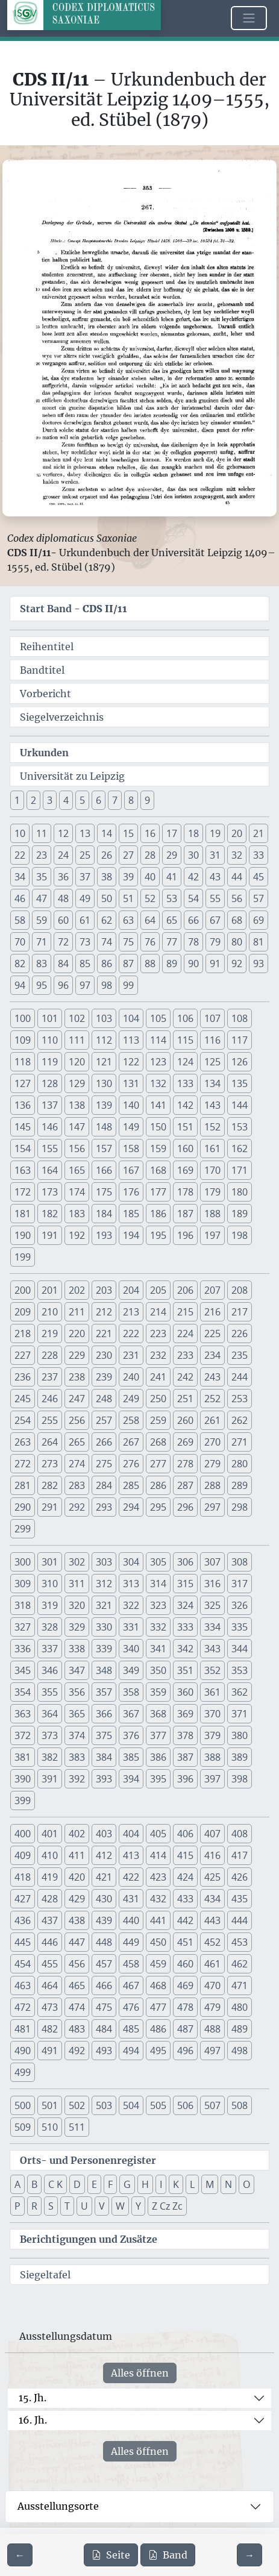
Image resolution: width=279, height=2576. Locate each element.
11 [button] (41, 833)
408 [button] (239, 1833)
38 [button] (106, 876)
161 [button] (212, 1148)
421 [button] (104, 1877)
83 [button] (41, 963)
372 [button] (22, 1735)
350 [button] (158, 1670)
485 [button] (131, 2028)
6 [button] (98, 800)
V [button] (102, 2206)
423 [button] (158, 1877)
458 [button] (131, 1963)
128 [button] (50, 1083)
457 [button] (104, 1963)
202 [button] (77, 1290)
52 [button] (150, 898)
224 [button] (185, 1333)
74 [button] (106, 941)
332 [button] (158, 1627)
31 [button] (215, 855)
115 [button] (185, 1040)
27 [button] (128, 855)
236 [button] (22, 1377)
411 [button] (77, 1855)
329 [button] (77, 1627)
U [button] (84, 2206)
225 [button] (212, 1333)
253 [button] (239, 1398)
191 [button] (50, 1235)
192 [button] (77, 1235)
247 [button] (77, 1398)
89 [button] (171, 963)
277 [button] (158, 1463)
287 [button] (185, 1485)
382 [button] (50, 1757)
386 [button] (158, 1757)
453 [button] (239, 1942)
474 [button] (77, 2007)
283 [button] (77, 1485)
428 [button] (50, 1898)
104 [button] (131, 1018)
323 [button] (158, 1605)
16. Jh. (33, 2420)
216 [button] (212, 1311)
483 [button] (77, 2028)
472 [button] (22, 2007)
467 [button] (131, 1985)
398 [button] (239, 1778)
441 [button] (158, 1920)
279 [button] (212, 1463)
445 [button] (22, 1942)
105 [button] (158, 1018)
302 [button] (77, 1561)
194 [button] (131, 1235)
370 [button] (212, 1713)
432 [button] (158, 1898)
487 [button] (185, 2028)
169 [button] (185, 1170)
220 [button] (77, 1333)
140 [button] (131, 1105)
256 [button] (77, 1420)
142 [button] (185, 1105)
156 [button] (77, 1148)
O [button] (246, 2184)
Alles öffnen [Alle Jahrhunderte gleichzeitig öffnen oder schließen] (140, 2373)
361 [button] (212, 1692)
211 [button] (77, 1311)
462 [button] (239, 1963)
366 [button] (104, 1713)
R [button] (34, 2206)
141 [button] (158, 1105)
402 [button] (77, 1833)
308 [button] (239, 1561)
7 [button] (115, 800)
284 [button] (104, 1485)
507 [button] (212, 2105)
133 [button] (185, 1083)
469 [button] (185, 1985)
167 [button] (131, 1170)
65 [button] (171, 920)
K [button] (176, 2184)
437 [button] (50, 1920)
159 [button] (158, 1148)
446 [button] (50, 1942)
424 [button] (185, 1877)
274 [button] (77, 1463)
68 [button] (236, 920)
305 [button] (158, 1561)
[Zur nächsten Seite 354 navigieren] (249, 2554)
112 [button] (104, 1040)
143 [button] (212, 1105)
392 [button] (77, 1778)
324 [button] (185, 1605)
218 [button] (22, 1333)
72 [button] (63, 941)
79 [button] (215, 941)
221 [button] (104, 1333)
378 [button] (185, 1735)
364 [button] (50, 1713)
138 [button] (77, 1105)
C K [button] (55, 2184)
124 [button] (185, 1061)
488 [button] (212, 2028)
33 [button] (258, 855)
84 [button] (63, 963)
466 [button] (104, 1985)
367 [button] (131, 1713)
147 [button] (77, 1126)
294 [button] (131, 1507)
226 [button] (239, 1333)
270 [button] (212, 1442)
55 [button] (215, 898)
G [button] (127, 2184)
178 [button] (185, 1192)
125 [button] (212, 1061)
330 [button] (104, 1627)
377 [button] (158, 1735)
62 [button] (106, 920)
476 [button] (131, 2007)
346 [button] (50, 1670)
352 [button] (212, 1670)
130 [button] (104, 1083)
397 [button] (212, 1778)
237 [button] (50, 1377)
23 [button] (41, 855)
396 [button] (185, 1778)
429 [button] (77, 1898)
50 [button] (106, 898)
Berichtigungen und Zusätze (88, 2239)
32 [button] (236, 855)
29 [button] (171, 855)
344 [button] (239, 1648)
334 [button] (212, 1627)
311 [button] (77, 1583)
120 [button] (77, 1061)
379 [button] (212, 1735)
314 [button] (158, 1583)
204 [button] (131, 1290)
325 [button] (212, 1605)
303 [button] (104, 1561)
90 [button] (193, 963)
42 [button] (193, 876)
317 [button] (239, 1583)
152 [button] (212, 1126)
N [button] (228, 2184)
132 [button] (158, 1083)
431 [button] (131, 1898)
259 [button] (158, 1420)
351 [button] (185, 1670)
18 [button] (193, 833)
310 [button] (50, 1583)
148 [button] (104, 1126)
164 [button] (50, 1170)
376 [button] (131, 1735)
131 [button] (131, 1083)
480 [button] (239, 2007)
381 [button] (22, 1757)
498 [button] (239, 2050)
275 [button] (104, 1463)
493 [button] (104, 2050)
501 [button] (50, 2105)
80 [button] (236, 941)
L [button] (192, 2184)
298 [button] (239, 1507)
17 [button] (171, 833)
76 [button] (150, 941)
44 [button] (236, 876)
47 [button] (41, 898)
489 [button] (239, 2028)
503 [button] (104, 2105)
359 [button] (158, 1692)
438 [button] (77, 1920)
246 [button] (50, 1398)
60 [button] (63, 920)
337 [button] (50, 1648)
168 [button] (158, 1170)
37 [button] (85, 876)
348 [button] (104, 1670)
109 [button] (22, 1040)
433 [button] (185, 1898)
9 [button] (147, 800)
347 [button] (77, 1670)
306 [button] (185, 1561)
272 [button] (22, 1463)
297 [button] (212, 1507)
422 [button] (131, 1877)
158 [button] (131, 1148)
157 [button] (104, 1148)
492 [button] (77, 2050)
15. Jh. (32, 2398)
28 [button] (150, 855)
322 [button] (131, 1605)
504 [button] (131, 2105)
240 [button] (131, 1377)
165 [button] (77, 1170)
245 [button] (22, 1398)
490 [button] (22, 2050)
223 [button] (158, 1333)
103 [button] (104, 1018)
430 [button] (104, 1898)
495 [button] (158, 2050)
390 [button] (22, 1778)
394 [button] (131, 1778)
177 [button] (158, 1192)
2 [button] (33, 800)
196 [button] (185, 1235)
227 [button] (22, 1355)
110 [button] (50, 1040)
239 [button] (104, 1377)
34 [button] (19, 876)
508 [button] (239, 2105)
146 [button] (50, 1126)
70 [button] (19, 941)
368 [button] (158, 1713)
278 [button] (185, 1463)
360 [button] (185, 1692)
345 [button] (22, 1670)
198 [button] (239, 1235)
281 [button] (22, 1485)
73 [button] (85, 941)
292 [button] (77, 1507)
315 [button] (185, 1583)
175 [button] (104, 1192)
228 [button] (50, 1355)
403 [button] (104, 1833)
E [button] (94, 2184)
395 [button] (158, 1778)
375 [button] (104, 1735)
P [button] (17, 2206)
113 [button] (131, 1040)
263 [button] (22, 1442)
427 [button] (22, 1898)
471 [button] (239, 1985)
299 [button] (22, 1528)
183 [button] (77, 1213)
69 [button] (258, 920)
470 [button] (212, 1985)
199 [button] (22, 1257)
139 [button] (104, 1105)
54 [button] (193, 898)
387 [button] (185, 1757)
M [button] (209, 2184)
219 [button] (50, 1333)
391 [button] (50, 1778)
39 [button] (128, 876)
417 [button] (239, 1855)
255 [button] (50, 1420)
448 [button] (104, 1942)
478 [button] (185, 2007)
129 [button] (77, 1083)
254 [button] (22, 1420)
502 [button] (77, 2105)
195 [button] (158, 1235)
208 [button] (239, 1290)
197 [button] (212, 1235)
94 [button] (19, 985)
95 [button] (41, 985)
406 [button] (185, 1833)
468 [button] (158, 1985)
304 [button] (131, 1561)
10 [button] (19, 833)
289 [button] (239, 1485)
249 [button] (131, 1398)
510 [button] (50, 2127)
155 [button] (50, 1148)
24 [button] (63, 855)
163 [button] (22, 1170)
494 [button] (131, 2050)
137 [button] (50, 1105)
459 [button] (158, 1963)
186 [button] (158, 1213)
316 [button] (212, 1583)
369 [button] (185, 1713)
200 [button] (22, 1290)
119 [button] (50, 1061)
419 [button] (50, 1877)
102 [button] (77, 1018)
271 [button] (239, 1442)
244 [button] (239, 1377)
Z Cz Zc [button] (167, 2206)
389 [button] (239, 1757)
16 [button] (150, 833)
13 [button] (85, 833)
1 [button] (17, 800)
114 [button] (158, 1040)
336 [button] (22, 1648)
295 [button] (158, 1507)
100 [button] (22, 1018)
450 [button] (158, 1942)
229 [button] (77, 1355)
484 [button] (104, 2028)
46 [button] (19, 898)
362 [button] (239, 1692)
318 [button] (22, 1605)
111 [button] (77, 1040)
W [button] (120, 2206)
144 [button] (239, 1105)
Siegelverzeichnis (62, 717)
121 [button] (104, 1061)
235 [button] (239, 1355)
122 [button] (131, 1061)
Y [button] (138, 2206)
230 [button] (104, 1355)
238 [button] (77, 1377)
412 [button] (104, 1855)
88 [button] (150, 963)
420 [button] (77, 1877)
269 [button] (185, 1442)
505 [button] (158, 2105)
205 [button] (158, 1290)
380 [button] (239, 1735)
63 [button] (128, 920)
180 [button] (239, 1192)
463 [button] (22, 1985)
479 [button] (212, 2007)
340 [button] (131, 1648)
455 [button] (50, 1963)
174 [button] (77, 1192)
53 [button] (171, 898)
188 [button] (212, 1213)
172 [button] (22, 1192)
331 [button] (131, 1627)
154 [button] (22, 1148)
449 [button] (131, 1942)
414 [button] (158, 1855)
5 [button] (82, 800)
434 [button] (212, 1898)
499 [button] (22, 2072)
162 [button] (239, 1148)
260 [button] (185, 1420)
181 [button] (22, 1213)
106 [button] (185, 1018)
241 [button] (158, 1377)
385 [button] (131, 1757)
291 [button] (50, 1507)
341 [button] (158, 1648)
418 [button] (22, 1877)
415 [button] (185, 1855)
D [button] (77, 2184)
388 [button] (212, 1757)
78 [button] (193, 941)
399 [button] (22, 1800)
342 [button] (185, 1648)
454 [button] (22, 1963)
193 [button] (104, 1235)
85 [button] (85, 963)
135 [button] (239, 1083)
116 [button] (212, 1040)
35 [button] (41, 876)
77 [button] (171, 941)
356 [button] (77, 1692)
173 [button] (50, 1192)
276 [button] (131, 1463)
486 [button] (158, 2028)
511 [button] (77, 2127)
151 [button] (185, 1126)
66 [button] (193, 920)
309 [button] (22, 1583)
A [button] (17, 2184)
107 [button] (212, 1018)
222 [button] (131, 1333)
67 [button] (215, 920)
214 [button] (158, 1311)
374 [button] (77, 1735)
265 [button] (77, 1442)
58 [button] (19, 920)
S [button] (51, 2206)
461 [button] (212, 1963)
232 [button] (158, 1355)
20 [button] (236, 833)
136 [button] (22, 1105)
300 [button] (22, 1561)
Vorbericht (45, 694)
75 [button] (128, 941)
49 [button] (85, 898)
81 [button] (258, 941)
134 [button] (212, 1083)
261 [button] (212, 1420)
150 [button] (158, 1126)
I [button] (161, 2184)
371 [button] (239, 1713)
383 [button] (77, 1757)
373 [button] (50, 1735)
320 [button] (77, 1605)
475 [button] (104, 2007)
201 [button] (50, 1290)
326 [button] (239, 1605)
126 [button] (239, 1061)
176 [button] (131, 1192)
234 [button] (212, 1355)
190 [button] (22, 1235)
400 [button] (22, 1833)
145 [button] (22, 1126)
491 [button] (50, 2050)
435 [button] (239, 1898)
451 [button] (185, 1942)
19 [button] (215, 833)
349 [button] (131, 1670)
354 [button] (22, 1692)
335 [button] (239, 1627)
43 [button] (215, 876)
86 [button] (106, 963)
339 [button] (104, 1648)
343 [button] (212, 1648)
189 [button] (239, 1213)
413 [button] (131, 1855)
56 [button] (236, 898)
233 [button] (185, 1355)
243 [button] (212, 1377)
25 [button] (85, 855)
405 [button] (158, 1833)
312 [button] (104, 1583)
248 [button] (104, 1398)
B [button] (34, 2184)
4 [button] (66, 800)
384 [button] (104, 1757)
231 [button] (131, 1355)
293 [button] (104, 1507)
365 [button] (77, 1713)
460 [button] (185, 1963)
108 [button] (239, 1018)
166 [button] (104, 1170)
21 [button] (258, 833)
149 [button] (131, 1126)
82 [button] (19, 963)
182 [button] (50, 1213)
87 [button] (128, 963)
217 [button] (239, 1311)
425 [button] (212, 1877)
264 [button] (50, 1442)
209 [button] (22, 1311)
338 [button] (77, 1648)
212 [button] (104, 1311)
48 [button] (63, 898)
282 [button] (50, 1485)
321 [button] (104, 1605)
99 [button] (128, 985)
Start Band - (73, 609)
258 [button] (131, 1420)
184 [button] (104, 1213)
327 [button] (22, 1627)
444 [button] (239, 1920)
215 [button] (185, 1311)
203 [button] (104, 1290)
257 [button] (104, 1420)
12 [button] (63, 833)
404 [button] (131, 1833)
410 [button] (50, 1855)
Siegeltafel (45, 2275)
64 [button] (150, 920)
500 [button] (22, 2105)
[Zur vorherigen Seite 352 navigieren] (20, 2554)
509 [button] (22, 2127)
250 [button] (158, 1398)
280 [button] (239, 1463)
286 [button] (158, 1485)
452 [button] (212, 1942)
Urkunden (44, 753)
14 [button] (106, 833)
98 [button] (106, 985)
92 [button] (236, 963)
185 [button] (131, 1213)
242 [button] (185, 1377)
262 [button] (239, 1420)
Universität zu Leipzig (72, 776)
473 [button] (50, 2007)
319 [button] (50, 1605)
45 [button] (258, 876)
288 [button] (212, 1485)
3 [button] (49, 800)
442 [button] (185, 1920)
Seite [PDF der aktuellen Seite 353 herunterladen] (111, 2555)
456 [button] (77, 1963)
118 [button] (22, 1061)
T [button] (67, 2206)
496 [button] (185, 2050)
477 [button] (158, 2007)
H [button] (145, 2184)
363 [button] (22, 1713)
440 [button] (131, 1920)
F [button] (110, 2184)
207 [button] (212, 1290)
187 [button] (185, 1213)
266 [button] (104, 1442)
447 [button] (77, 1942)
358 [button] (131, 1692)
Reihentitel (47, 647)
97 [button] (85, 985)
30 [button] (193, 855)
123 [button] (158, 1061)
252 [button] (212, 1398)
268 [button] (158, 1442)
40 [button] (150, 876)
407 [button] (212, 1833)
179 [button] (212, 1192)
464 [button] (50, 1985)
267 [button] (131, 1442)
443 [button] (212, 1920)
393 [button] (104, 1778)
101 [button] (50, 1018)
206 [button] (185, 1290)
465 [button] (77, 1985)
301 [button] (50, 1561)
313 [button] (131, 1583)
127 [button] (22, 1083)
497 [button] (212, 2050)
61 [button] (85, 920)
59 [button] (41, 920)
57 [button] (258, 898)
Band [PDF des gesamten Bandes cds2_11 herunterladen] (167, 2555)
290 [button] (22, 1507)
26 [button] (106, 855)
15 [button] (128, 833)
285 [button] (131, 1485)
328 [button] (50, 1627)
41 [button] (171, 876)
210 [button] (50, 1311)
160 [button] (185, 1148)
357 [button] (104, 1692)
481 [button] (22, 2028)
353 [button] (239, 1670)
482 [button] (50, 2028)
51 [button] (128, 898)
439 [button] (104, 1920)
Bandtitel (42, 670)
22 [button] (19, 855)
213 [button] (131, 1311)
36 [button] (63, 876)
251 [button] (185, 1398)
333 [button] (185, 1627)
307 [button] (212, 1561)
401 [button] (50, 1833)
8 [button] (131, 800)
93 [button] (258, 963)
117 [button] (239, 1040)
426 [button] (239, 1877)
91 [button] (215, 963)
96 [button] (63, 985)
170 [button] (212, 1170)
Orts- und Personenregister (88, 2160)
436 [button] (22, 1920)
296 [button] (185, 1507)
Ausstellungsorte (58, 2506)
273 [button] (50, 1463)
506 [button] (185, 2105)
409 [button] (22, 1855)
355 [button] (50, 1692)
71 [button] (41, 941)
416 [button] (212, 1855)
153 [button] (239, 1126)
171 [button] (239, 1170)
